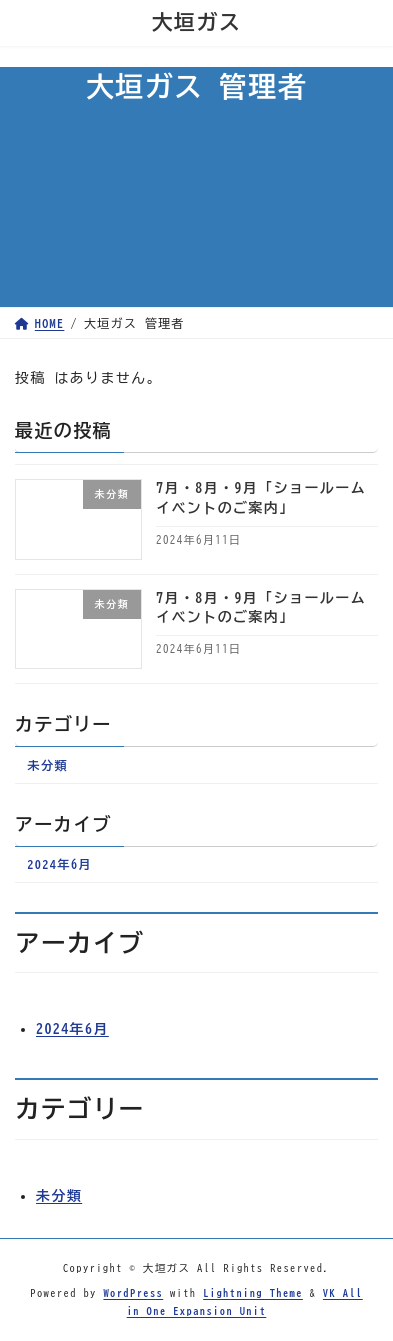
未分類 (47, 765)
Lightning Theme (253, 1292)
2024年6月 (59, 865)
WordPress (133, 1292)
